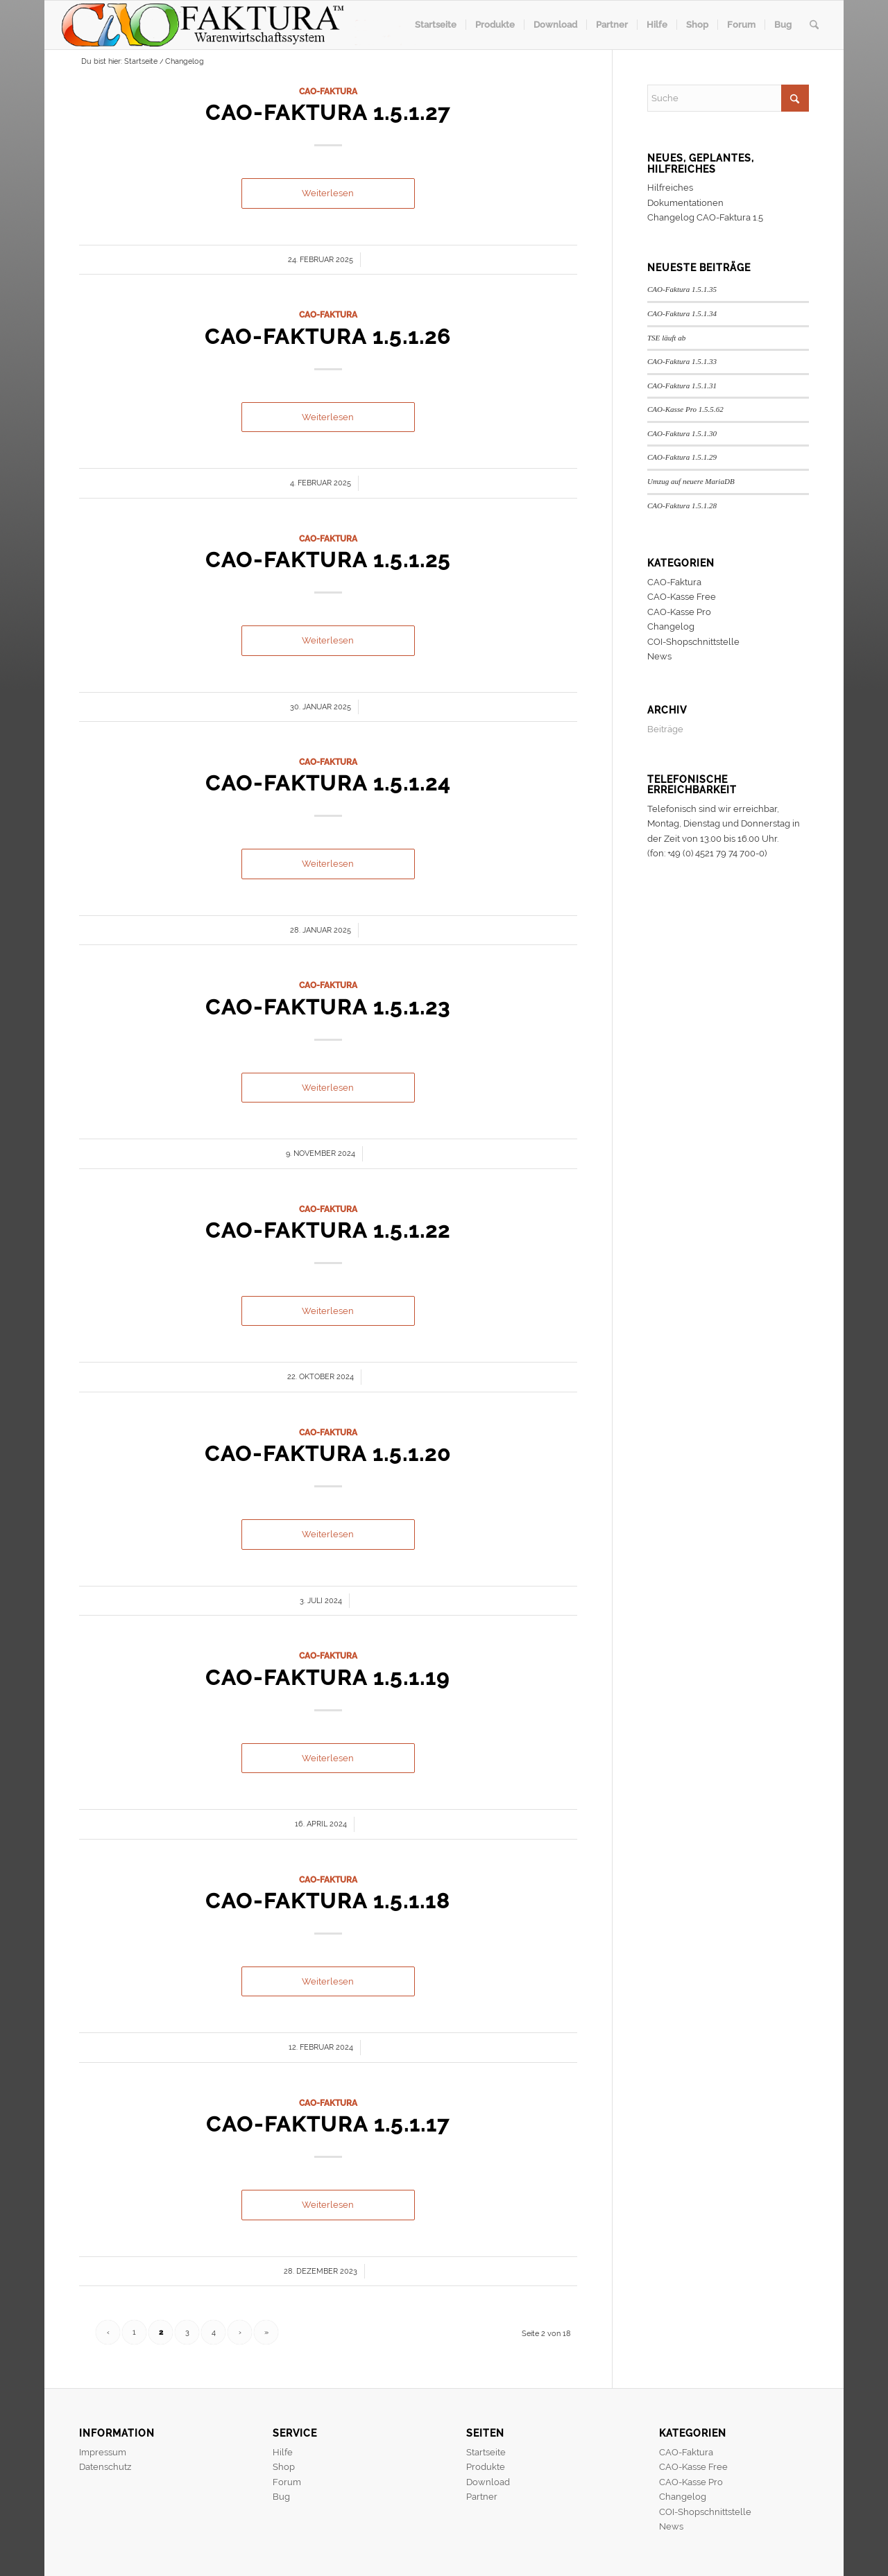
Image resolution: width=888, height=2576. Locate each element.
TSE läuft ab (666, 338)
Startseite (486, 2452)
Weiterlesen (328, 193)
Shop (284, 2467)
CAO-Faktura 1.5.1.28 (682, 505)
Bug (281, 2496)
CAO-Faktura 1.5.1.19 (327, 1678)
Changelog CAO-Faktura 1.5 (705, 217)
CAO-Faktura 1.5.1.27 (327, 113)
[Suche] (814, 25)
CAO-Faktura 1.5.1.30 (682, 433)
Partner (481, 2496)
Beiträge (665, 729)
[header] (238, 25)
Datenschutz (105, 2467)
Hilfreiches (670, 187)
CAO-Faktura (328, 91)
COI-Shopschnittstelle (693, 642)
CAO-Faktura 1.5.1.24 (328, 783)
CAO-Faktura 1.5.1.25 (328, 560)
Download (488, 2482)
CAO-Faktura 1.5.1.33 (682, 361)
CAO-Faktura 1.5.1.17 (328, 2124)
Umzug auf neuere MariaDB (691, 481)
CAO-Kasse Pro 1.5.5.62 (685, 409)
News (659, 656)
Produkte (485, 2467)
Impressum (102, 2452)
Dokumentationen (685, 203)
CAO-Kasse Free (681, 596)
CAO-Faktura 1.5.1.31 (682, 385)
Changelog (670, 626)
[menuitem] (436, 25)
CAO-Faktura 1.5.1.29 (682, 457)
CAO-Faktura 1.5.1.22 (327, 1230)
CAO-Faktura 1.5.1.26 (328, 337)
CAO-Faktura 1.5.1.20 (328, 1454)
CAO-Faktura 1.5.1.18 (327, 1901)
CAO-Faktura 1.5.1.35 (682, 289)
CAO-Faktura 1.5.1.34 (682, 313)
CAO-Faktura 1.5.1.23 (327, 1007)
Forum (287, 2482)
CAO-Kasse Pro (679, 612)
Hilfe (283, 2452)
